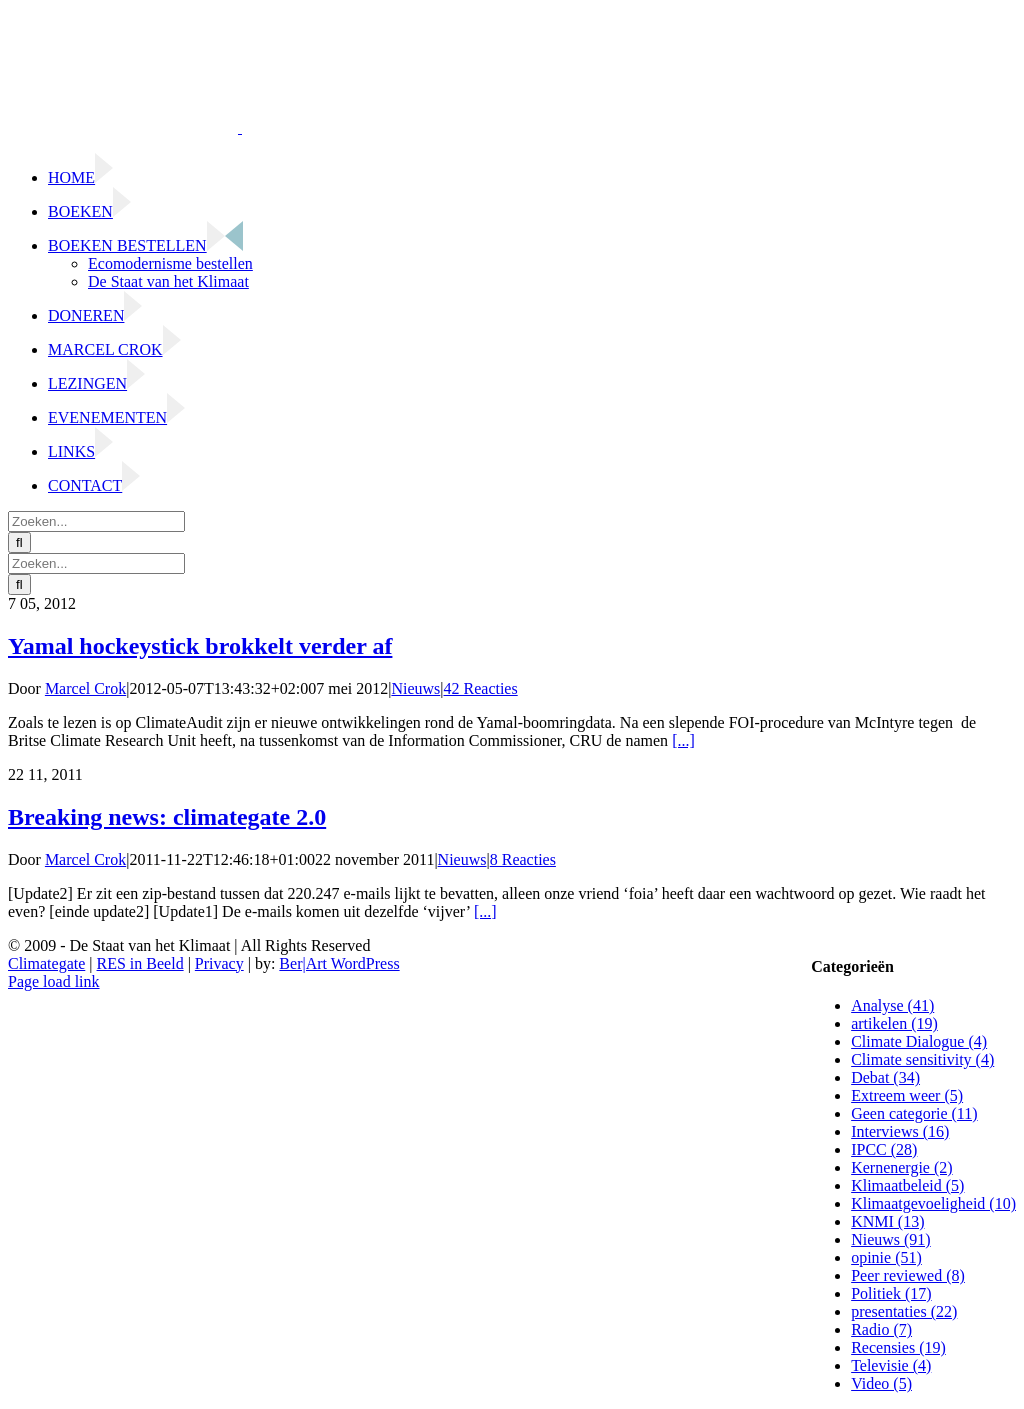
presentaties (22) (904, 1311)
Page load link (54, 981)
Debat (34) (885, 1077)
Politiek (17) (891, 1293)
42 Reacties (481, 688)
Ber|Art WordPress (339, 963)
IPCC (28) (884, 1149)
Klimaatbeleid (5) (907, 1185)
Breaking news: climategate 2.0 (167, 817)
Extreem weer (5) (907, 1095)
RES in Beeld (140, 963)
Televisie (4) (891, 1365)
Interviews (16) (900, 1131)
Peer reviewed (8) (908, 1275)
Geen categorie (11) (914, 1113)
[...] (683, 740)
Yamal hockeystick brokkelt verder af (200, 646)
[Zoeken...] (96, 521)
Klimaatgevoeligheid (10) (933, 1203)
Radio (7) (881, 1329)
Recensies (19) (898, 1347)
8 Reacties (523, 859)
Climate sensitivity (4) (922, 1059)
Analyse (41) (892, 1005)
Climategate (46, 963)
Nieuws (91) (891, 1239)
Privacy (219, 963)
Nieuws (415, 688)
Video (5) (881, 1383)
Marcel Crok (85, 688)
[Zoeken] (19, 542)
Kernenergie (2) (901, 1167)
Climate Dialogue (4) (919, 1041)
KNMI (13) (887, 1221)
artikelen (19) (894, 1023)
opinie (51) (886, 1257)
